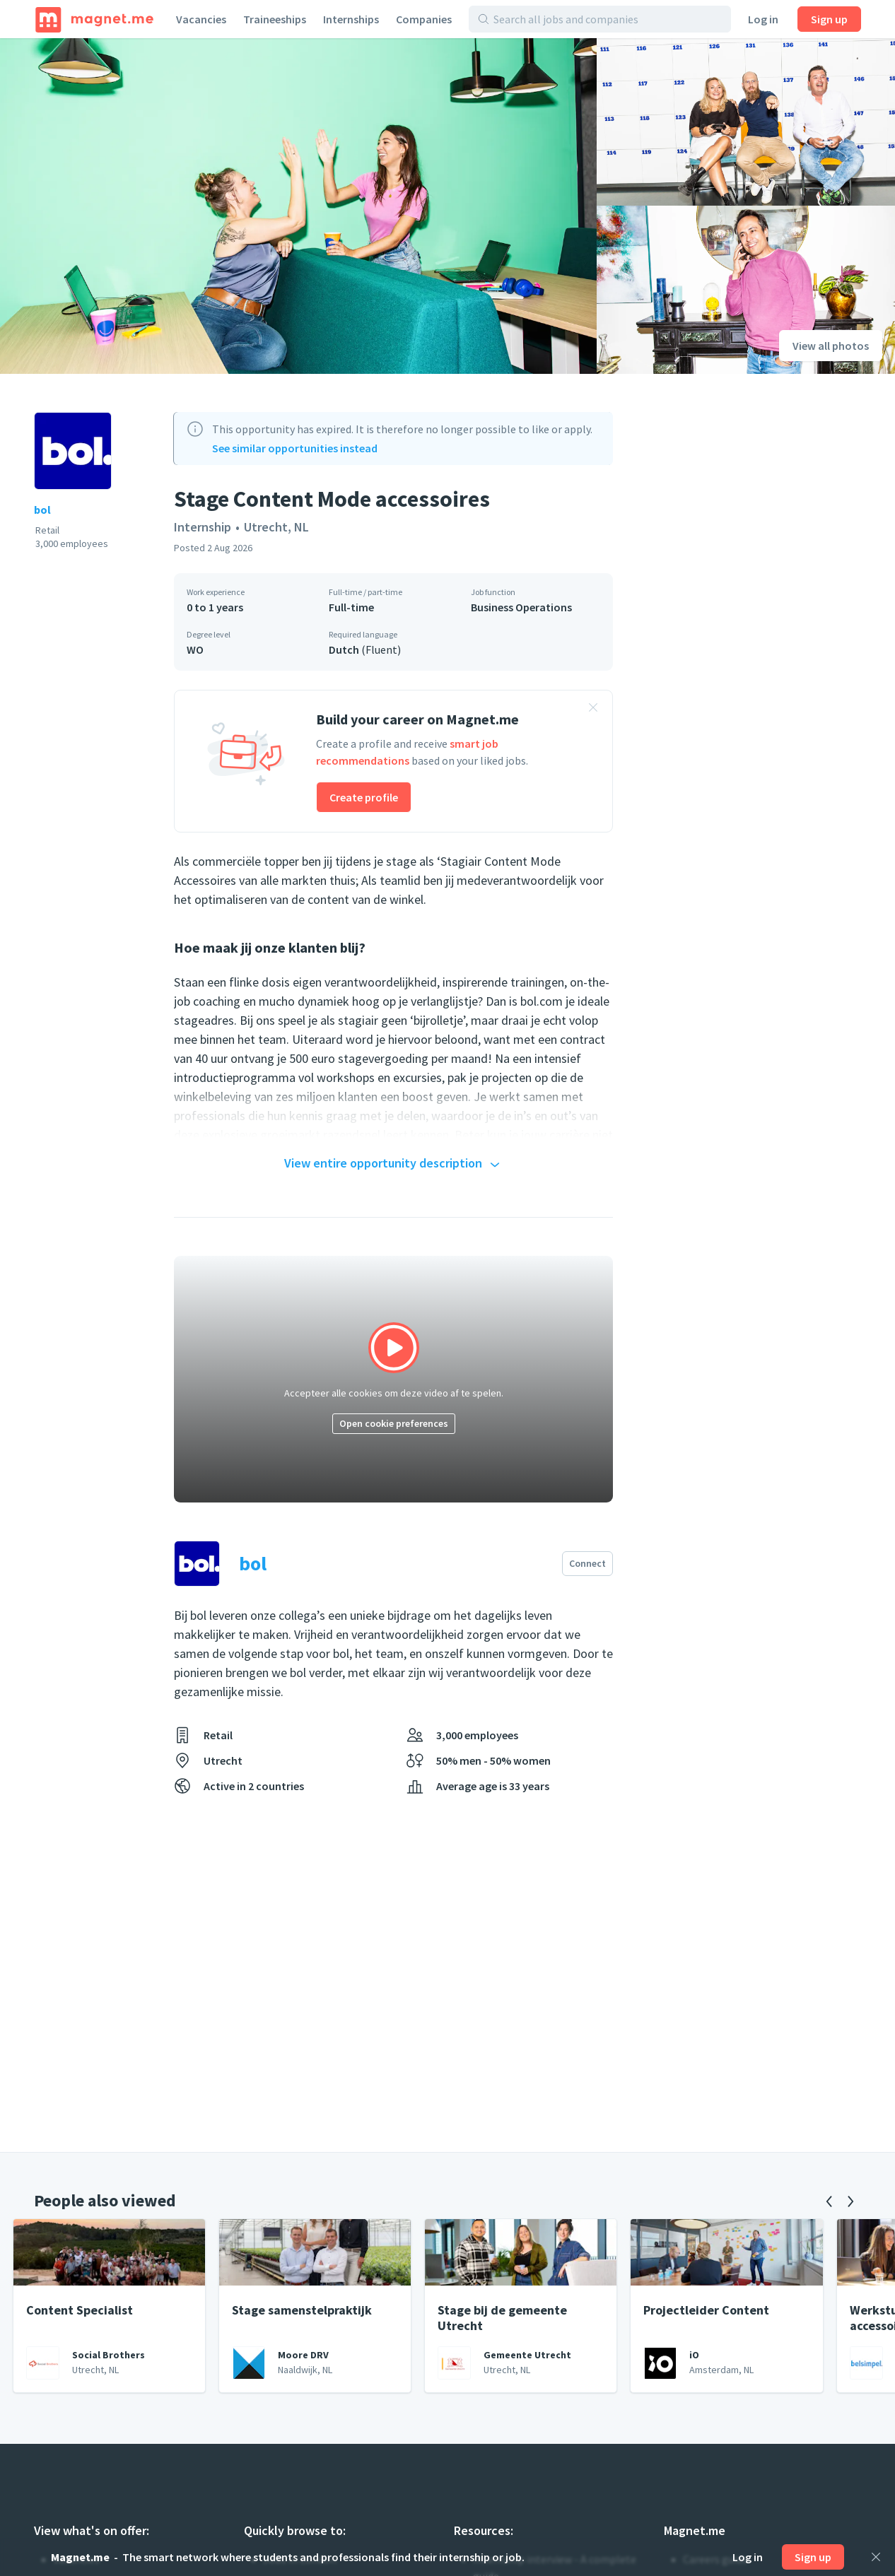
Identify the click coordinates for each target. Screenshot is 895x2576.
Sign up (829, 19)
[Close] (876, 2557)
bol (42, 509)
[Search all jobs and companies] (607, 19)
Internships (351, 19)
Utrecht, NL (276, 527)
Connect (587, 1563)
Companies (424, 19)
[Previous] (829, 2201)
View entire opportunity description (393, 1164)
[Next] (850, 2201)
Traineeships (274, 19)
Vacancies (201, 19)
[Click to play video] (393, 1379)
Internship (202, 527)
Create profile (363, 797)
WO (195, 649)
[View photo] (298, 206)
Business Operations (521, 607)
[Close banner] (593, 709)
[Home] (94, 19)
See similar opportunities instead (295, 448)
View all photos (830, 346)
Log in (763, 19)
